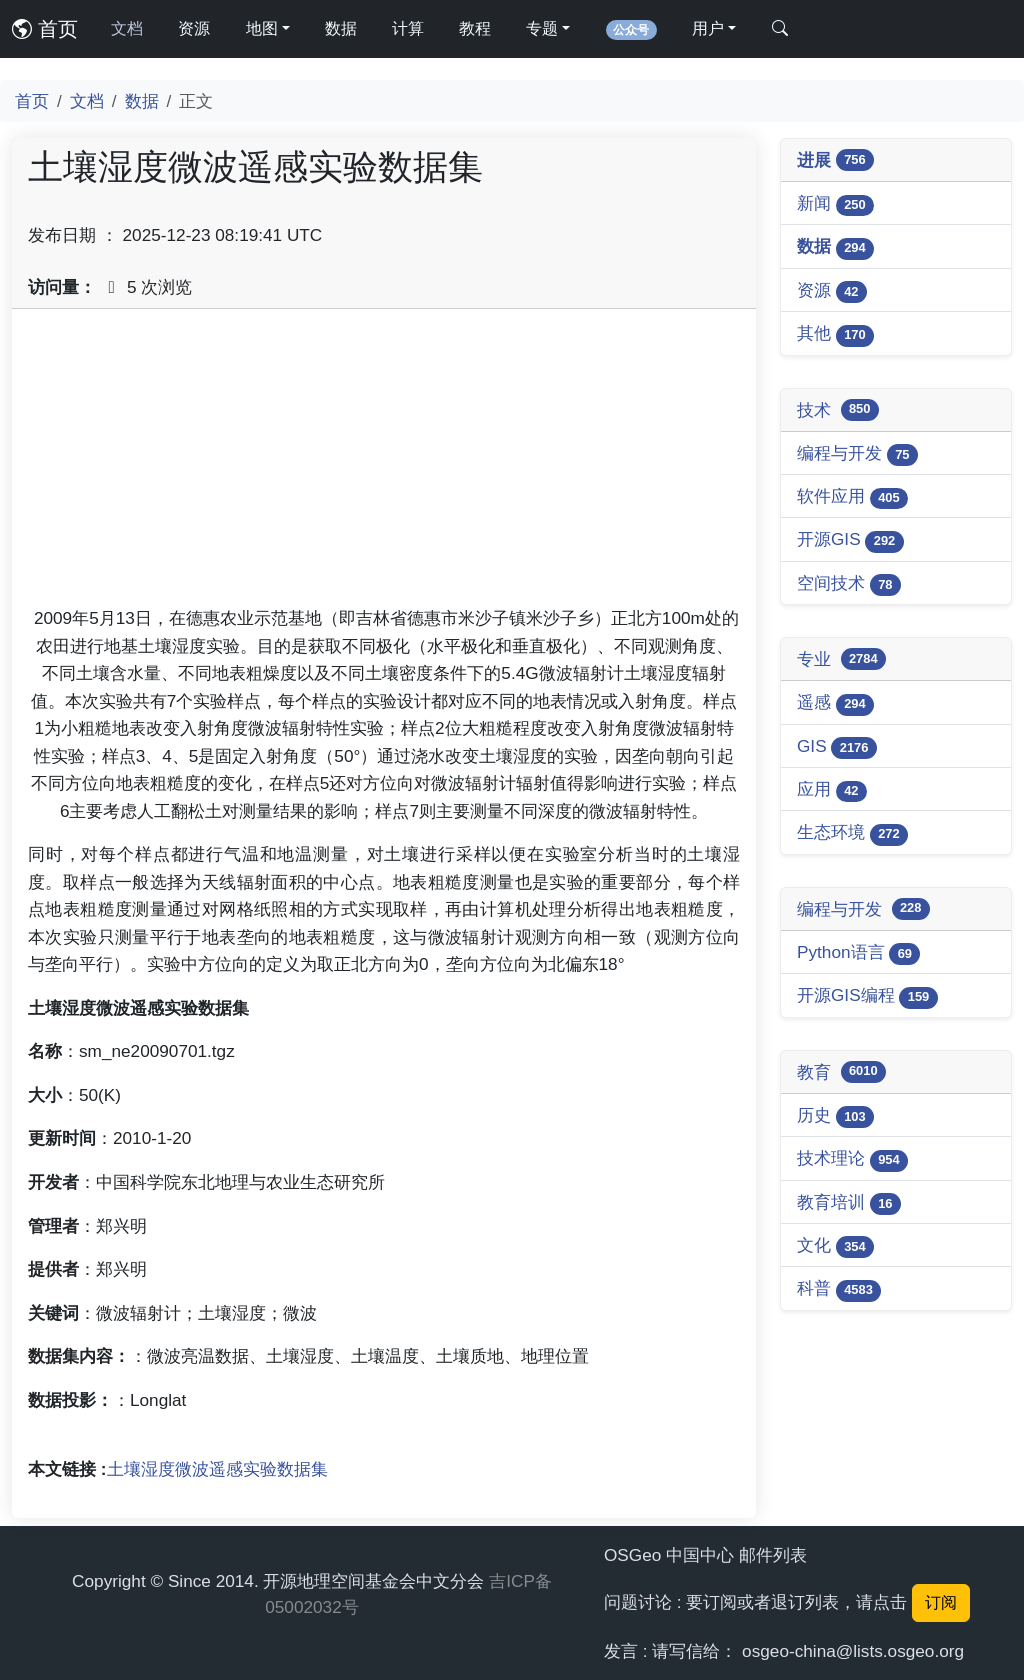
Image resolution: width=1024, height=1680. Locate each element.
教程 (475, 28)
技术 (838, 410)
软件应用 (852, 497)
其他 (835, 334)
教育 (841, 1072)
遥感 (835, 703)
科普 (839, 1289)
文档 (127, 28)
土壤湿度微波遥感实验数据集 (217, 1469)
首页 (45, 29)
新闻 (835, 204)
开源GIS (850, 540)
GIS (837, 747)
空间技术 (849, 584)
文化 (835, 1246)
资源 (194, 28)
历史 (835, 1116)
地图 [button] (262, 28)
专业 (841, 659)
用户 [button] (708, 28)
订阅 (941, 1602)
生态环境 (852, 833)
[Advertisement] (384, 465)
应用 (832, 790)
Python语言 (858, 953)
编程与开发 (857, 454)
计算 (408, 28)
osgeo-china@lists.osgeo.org (853, 1651)
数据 (341, 28)
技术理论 (852, 1159)
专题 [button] (542, 28)
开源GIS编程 (867, 996)
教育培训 (849, 1203)
